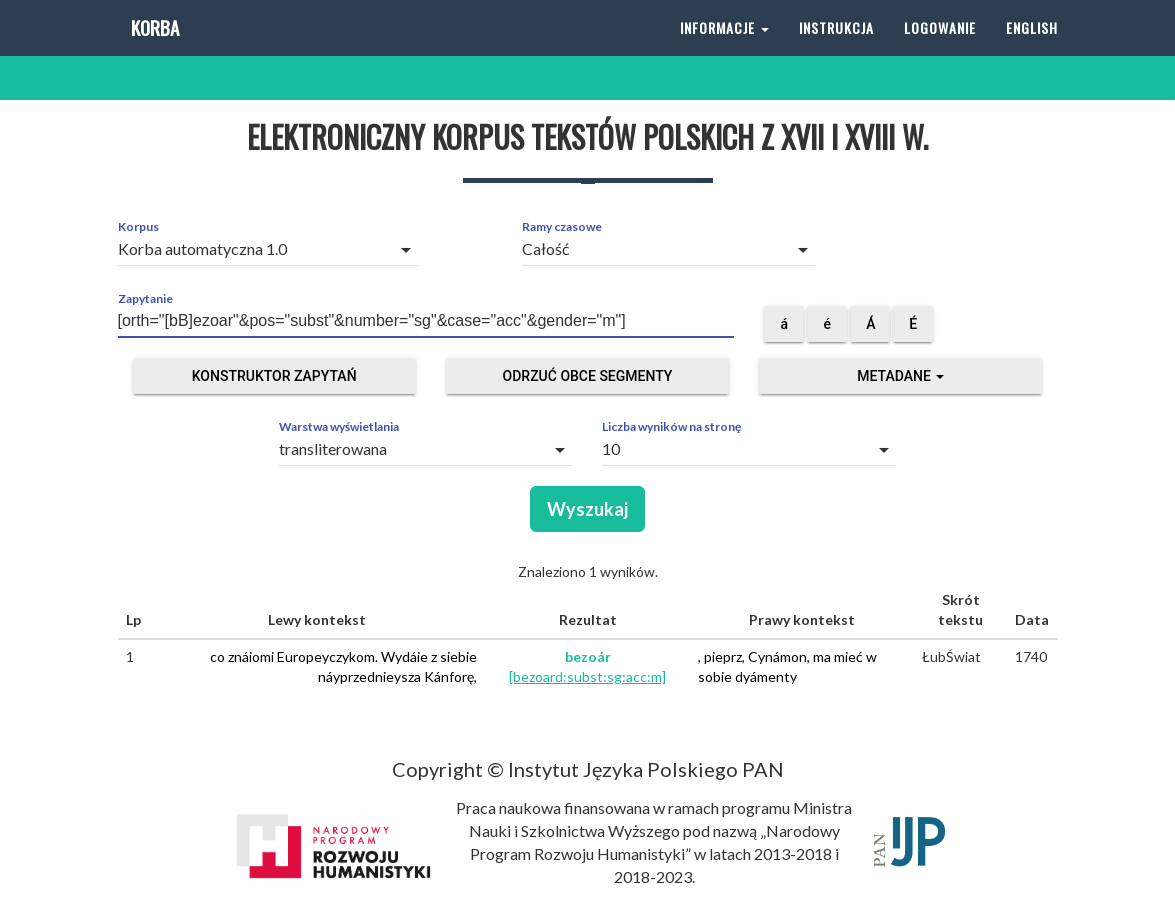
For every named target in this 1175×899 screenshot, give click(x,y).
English (1032, 49)
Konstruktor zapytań (274, 376)
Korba (153, 49)
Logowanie (940, 49)
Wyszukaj (587, 509)
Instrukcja (836, 49)
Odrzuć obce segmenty (588, 376)
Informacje (724, 49)
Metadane (900, 376)
